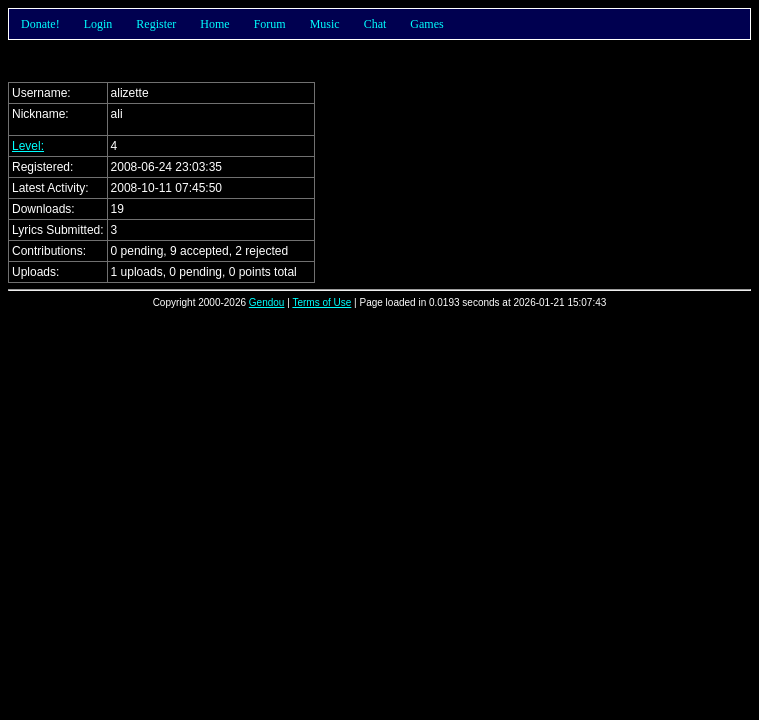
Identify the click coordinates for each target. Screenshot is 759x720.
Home (214, 24)
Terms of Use (321, 302)
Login (98, 24)
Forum (270, 24)
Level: (28, 146)
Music (325, 24)
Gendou (267, 302)
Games (426, 24)
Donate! (40, 24)
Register (156, 24)
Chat (375, 24)
